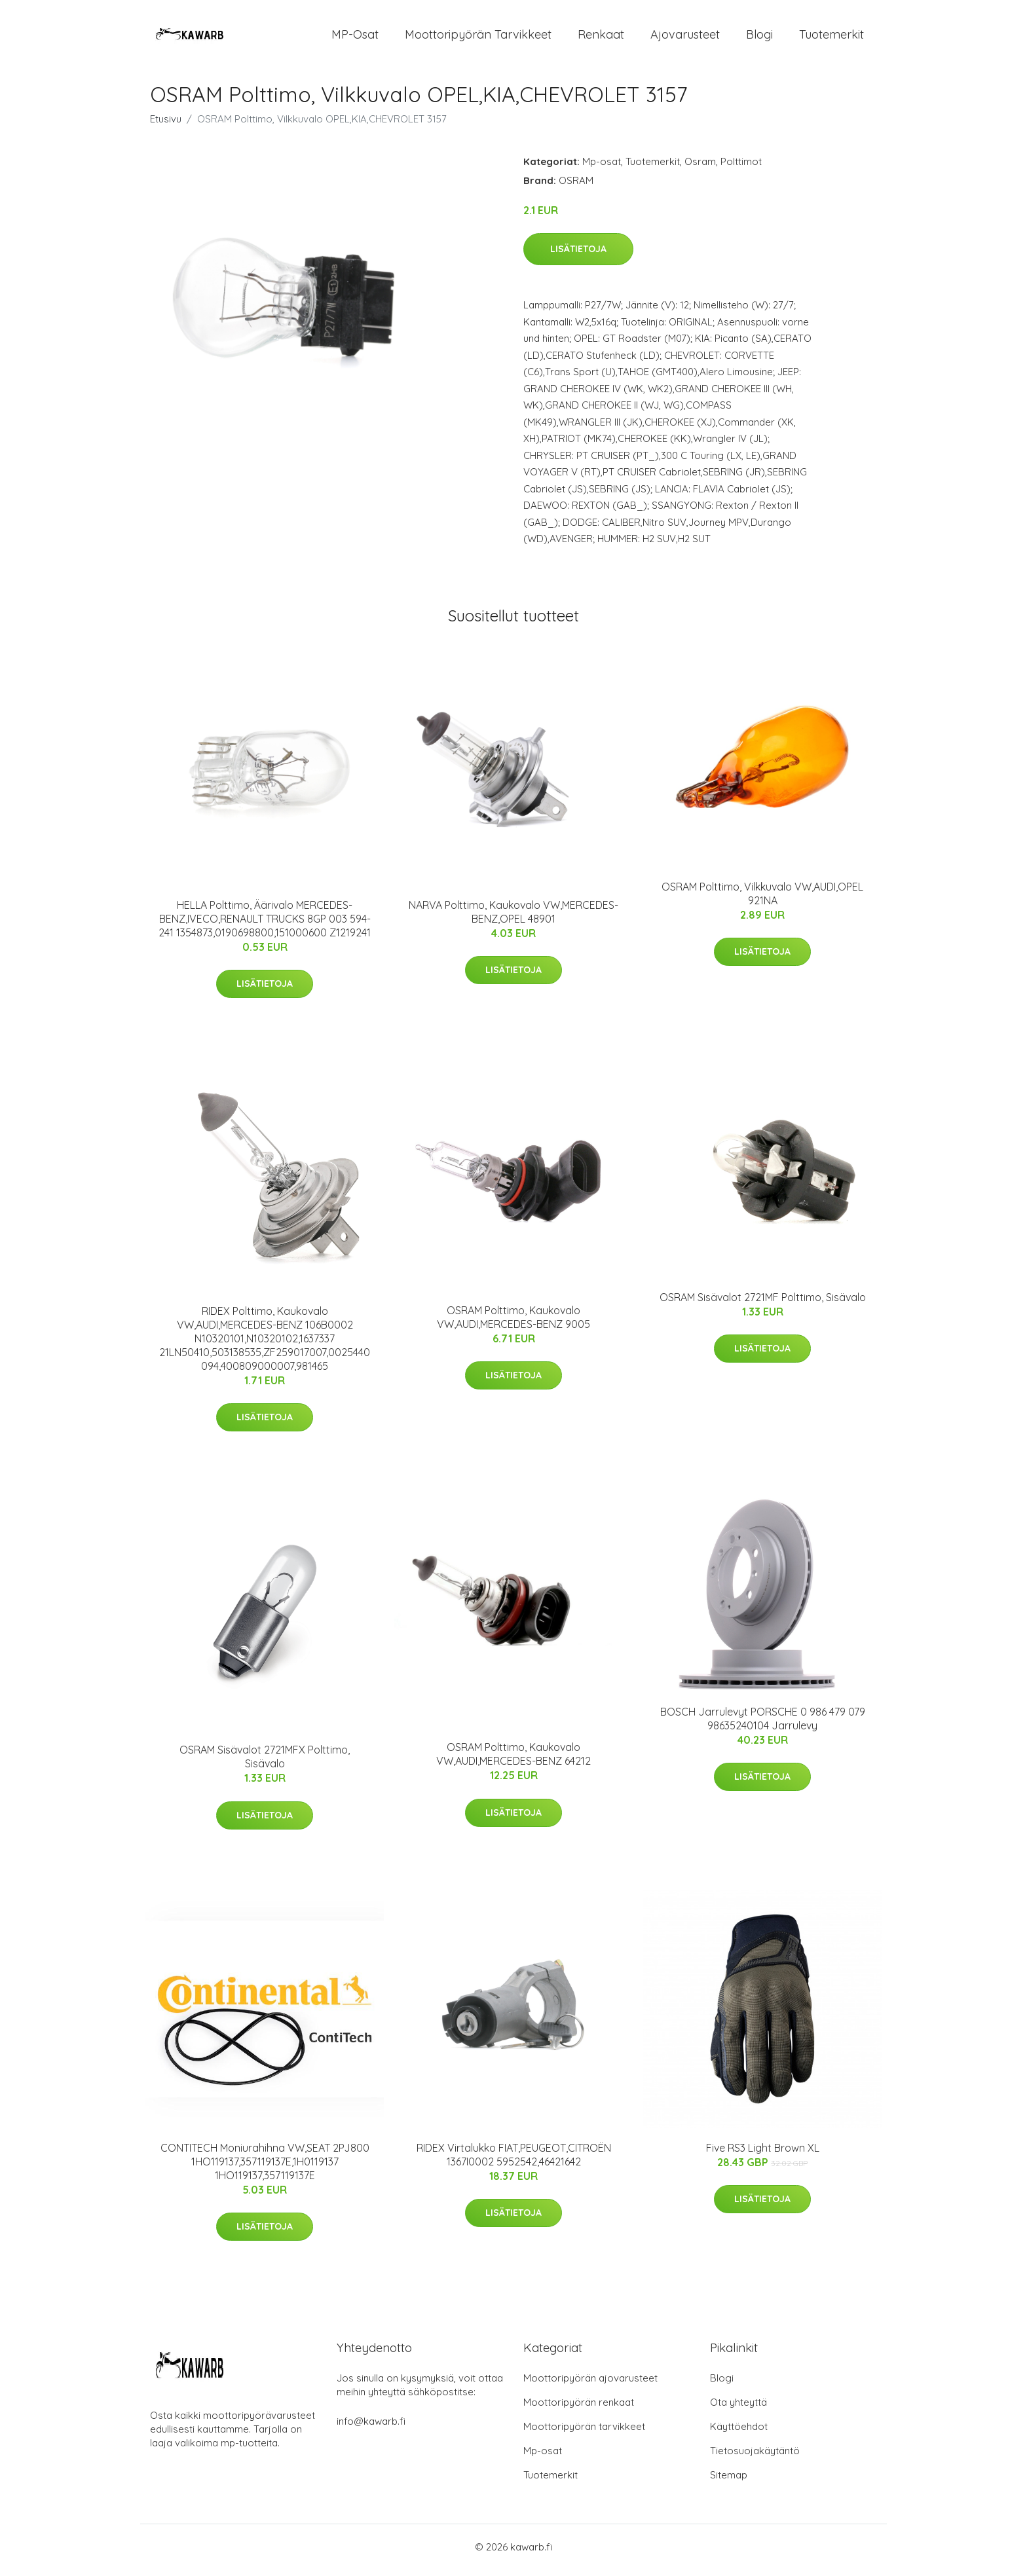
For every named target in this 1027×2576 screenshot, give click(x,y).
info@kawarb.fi (371, 2427)
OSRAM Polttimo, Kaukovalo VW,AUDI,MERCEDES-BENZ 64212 (513, 1761)
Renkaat (601, 37)
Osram (700, 168)
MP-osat (355, 37)
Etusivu (165, 125)
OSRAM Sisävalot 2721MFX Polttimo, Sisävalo (264, 1763)
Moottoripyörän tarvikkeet (478, 37)
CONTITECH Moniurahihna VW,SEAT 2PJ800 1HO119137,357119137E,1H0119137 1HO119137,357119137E (264, 2168)
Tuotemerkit (831, 37)
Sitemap (728, 2481)
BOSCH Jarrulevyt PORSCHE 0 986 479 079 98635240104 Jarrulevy (762, 1725)
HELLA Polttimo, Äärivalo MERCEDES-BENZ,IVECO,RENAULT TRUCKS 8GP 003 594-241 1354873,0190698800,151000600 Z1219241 (265, 925)
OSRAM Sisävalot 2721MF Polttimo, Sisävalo (763, 1303)
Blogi (759, 37)
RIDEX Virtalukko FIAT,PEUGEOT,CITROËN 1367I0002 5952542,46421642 (514, 2161)
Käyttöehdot (739, 2433)
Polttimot (741, 168)
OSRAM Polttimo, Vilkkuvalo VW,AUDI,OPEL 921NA (762, 900)
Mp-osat (601, 168)
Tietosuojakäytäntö (755, 2457)
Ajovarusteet (685, 37)
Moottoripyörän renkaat (578, 2408)
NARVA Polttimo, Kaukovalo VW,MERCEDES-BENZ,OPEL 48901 (513, 918)
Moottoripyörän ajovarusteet (590, 2384)
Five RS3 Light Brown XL (762, 2154)
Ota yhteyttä (738, 2408)
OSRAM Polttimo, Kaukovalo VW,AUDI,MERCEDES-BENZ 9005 (513, 1323)
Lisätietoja (578, 256)
